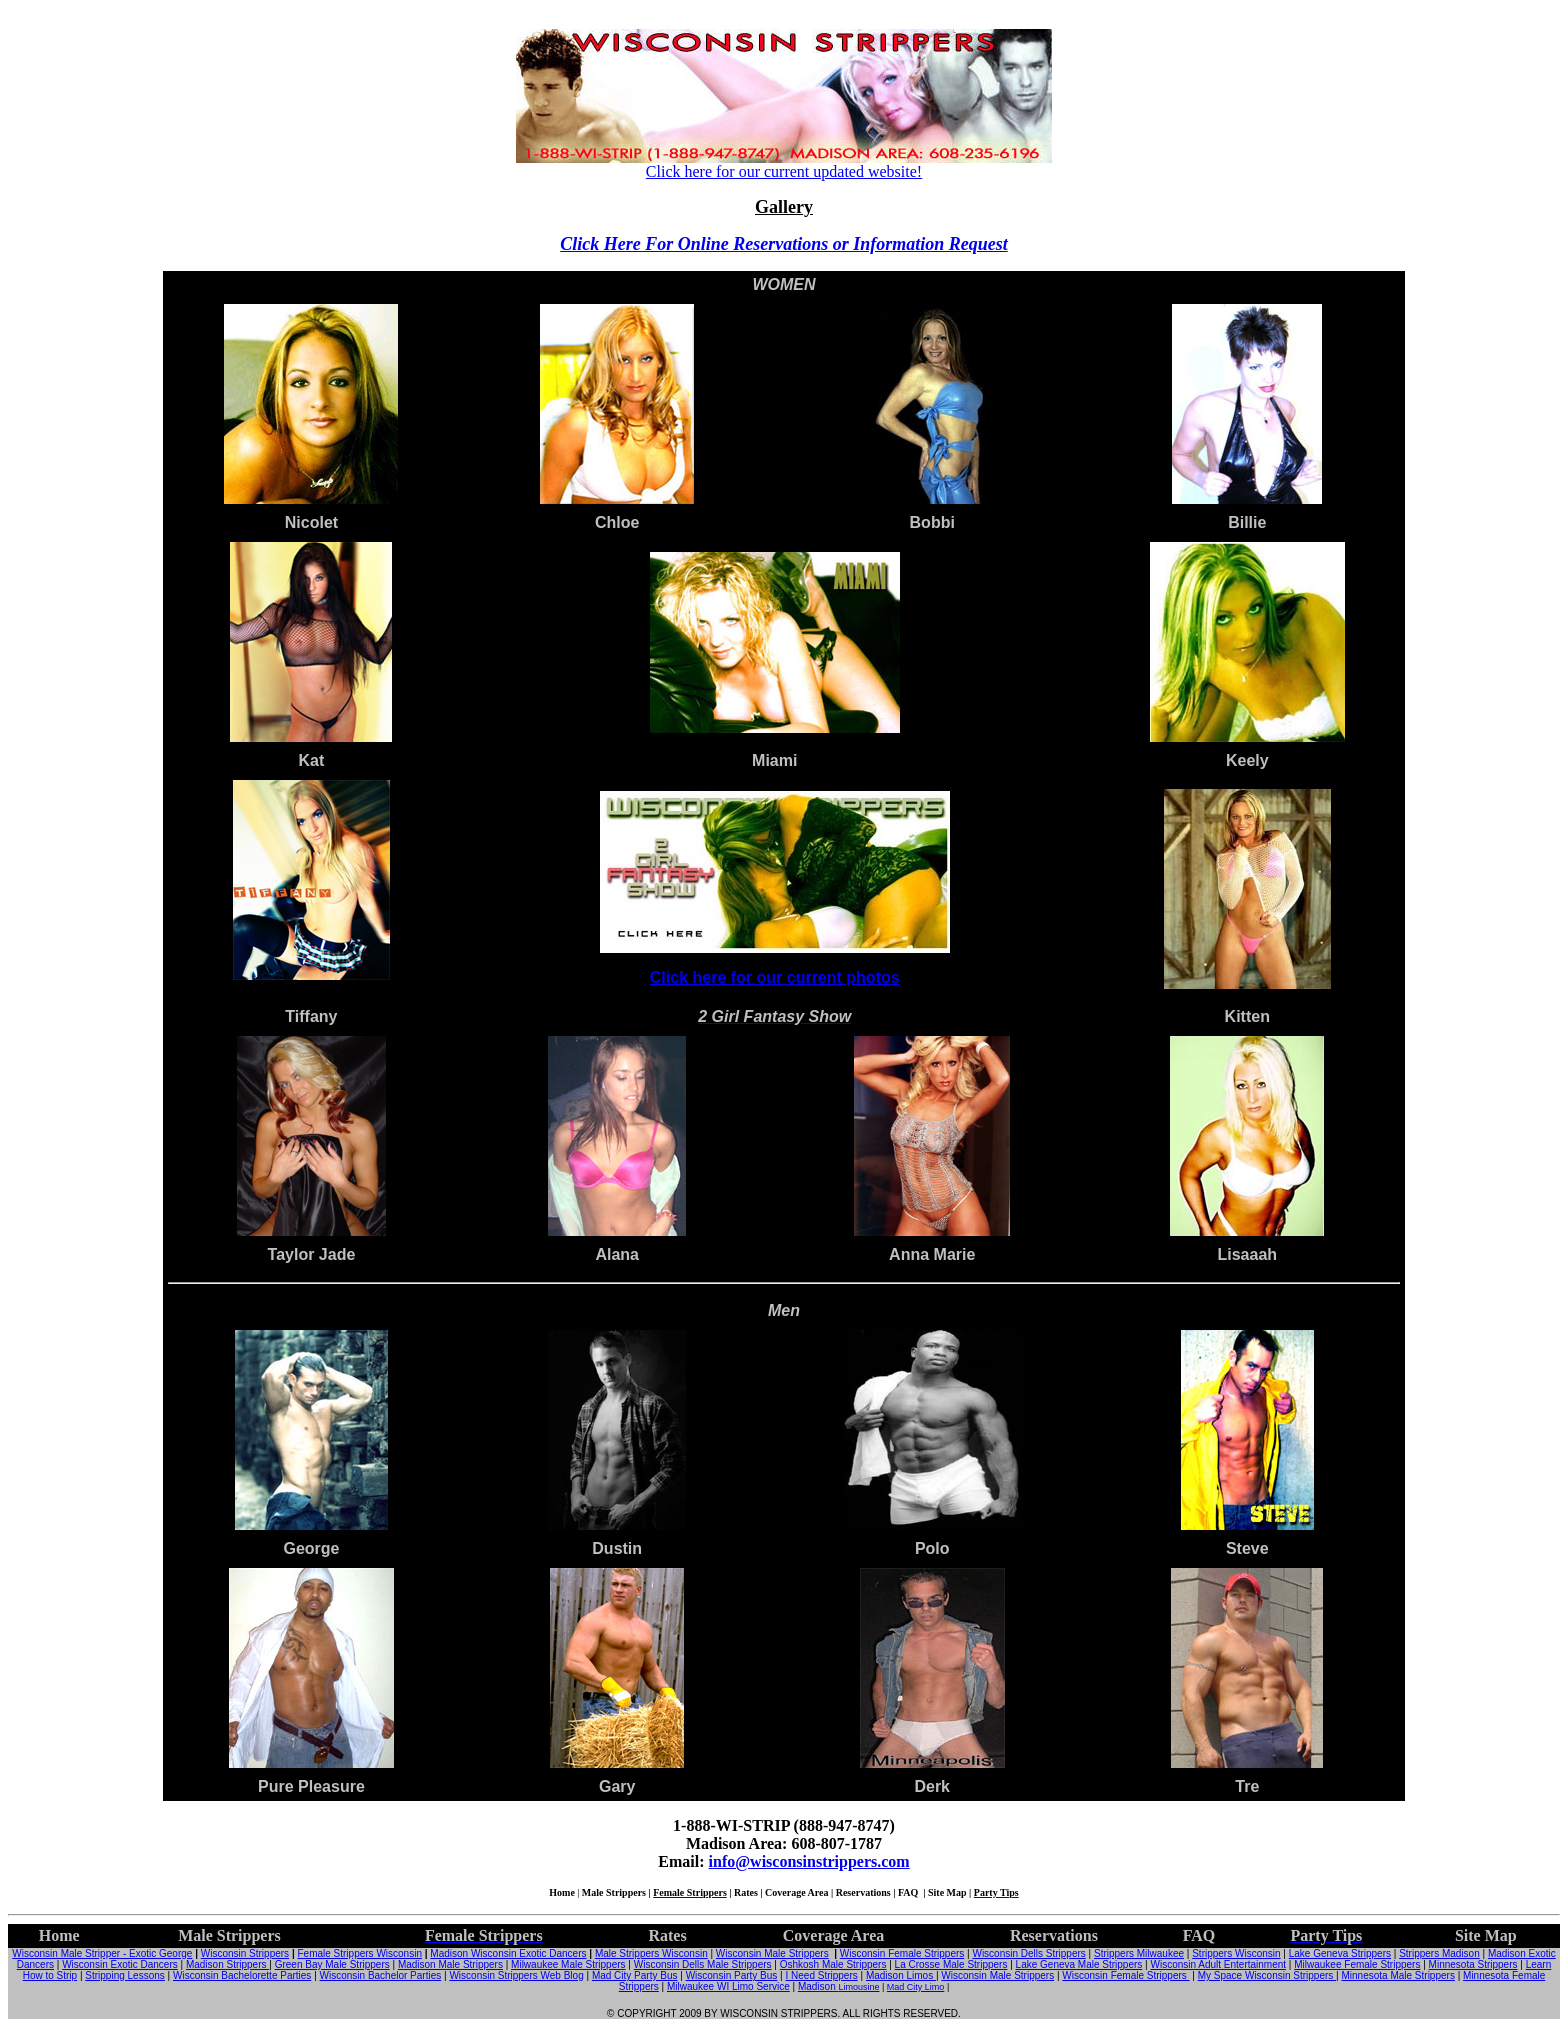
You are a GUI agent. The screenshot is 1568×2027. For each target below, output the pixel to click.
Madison (818, 1986)
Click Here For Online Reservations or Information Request (784, 244)
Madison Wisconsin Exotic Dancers (508, 1953)
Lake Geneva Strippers (1340, 1953)
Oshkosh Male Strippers (833, 1964)
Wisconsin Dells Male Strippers (703, 1964)
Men (784, 1310)
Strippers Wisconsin (1236, 1953)
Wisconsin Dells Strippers (1028, 1953)
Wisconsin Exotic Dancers (120, 1964)
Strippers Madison (1439, 1953)
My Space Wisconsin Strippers (1267, 1975)
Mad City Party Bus (635, 1975)
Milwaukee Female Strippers (1357, 1964)
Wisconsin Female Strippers (902, 1953)
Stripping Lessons (125, 1975)
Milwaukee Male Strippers (568, 1964)
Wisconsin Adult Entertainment (1218, 1964)
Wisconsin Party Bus (732, 1975)
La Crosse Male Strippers (951, 1964)
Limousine (858, 1987)
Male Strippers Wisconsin (651, 1953)
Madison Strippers (227, 1964)
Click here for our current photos (775, 977)
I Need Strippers (821, 1975)
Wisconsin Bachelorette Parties (242, 1975)
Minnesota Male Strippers (1398, 1975)
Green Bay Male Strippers (332, 1964)
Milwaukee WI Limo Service (728, 1986)
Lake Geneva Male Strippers (1079, 1964)
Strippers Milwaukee (1139, 1953)
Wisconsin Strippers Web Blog (516, 1975)
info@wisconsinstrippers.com (809, 1861)
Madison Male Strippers (450, 1964)
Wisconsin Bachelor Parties (381, 1975)
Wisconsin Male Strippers (772, 1953)
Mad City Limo (916, 1987)
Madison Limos (901, 1975)
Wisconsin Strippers (245, 1953)
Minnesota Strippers (1473, 1964)
